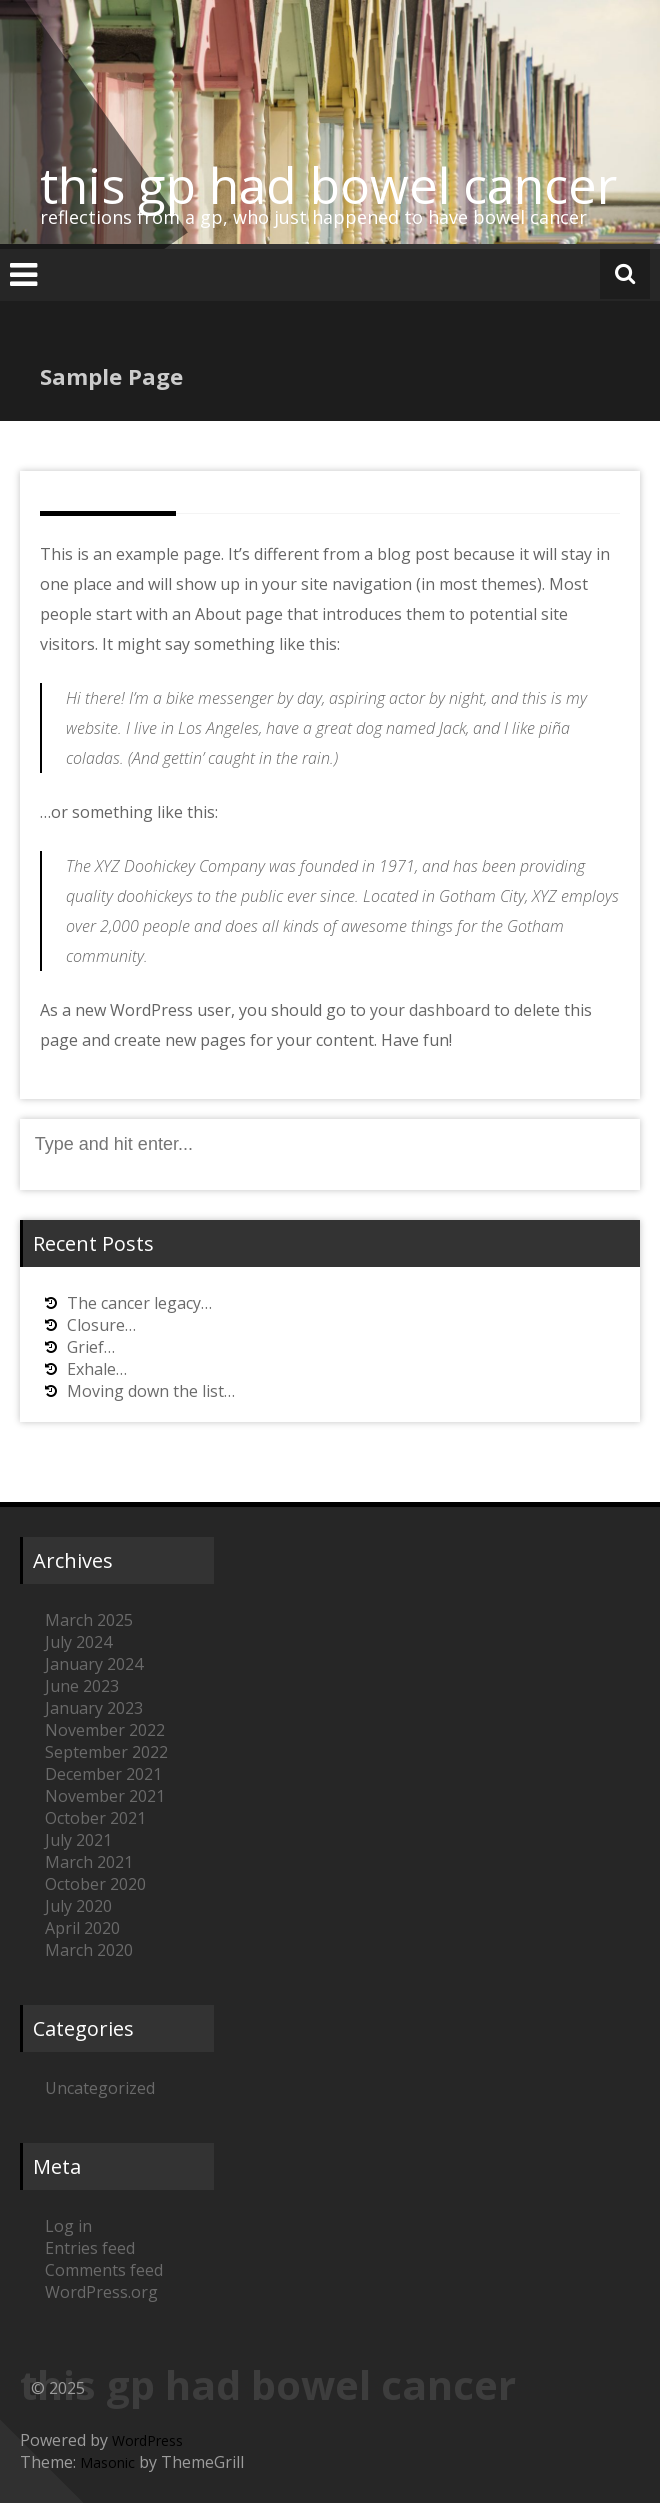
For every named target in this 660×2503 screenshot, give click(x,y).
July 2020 (78, 1906)
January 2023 (94, 1708)
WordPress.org (101, 2292)
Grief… (91, 1347)
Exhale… (97, 1369)
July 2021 (78, 1840)
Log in (68, 2226)
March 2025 (89, 1620)
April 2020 (82, 1928)
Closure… (101, 1325)
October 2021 (95, 1818)
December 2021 (103, 1774)
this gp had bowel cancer (328, 185)
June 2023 (82, 1686)
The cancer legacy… (139, 1303)
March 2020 (89, 1950)
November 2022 (105, 1730)
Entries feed (90, 2248)
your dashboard (430, 1010)
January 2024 (94, 1664)
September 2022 (106, 1752)
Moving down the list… (151, 1391)
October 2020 (95, 1884)
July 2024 (78, 1642)
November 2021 (105, 1796)
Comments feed (104, 2270)
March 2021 (89, 1862)
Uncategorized (100, 2088)
